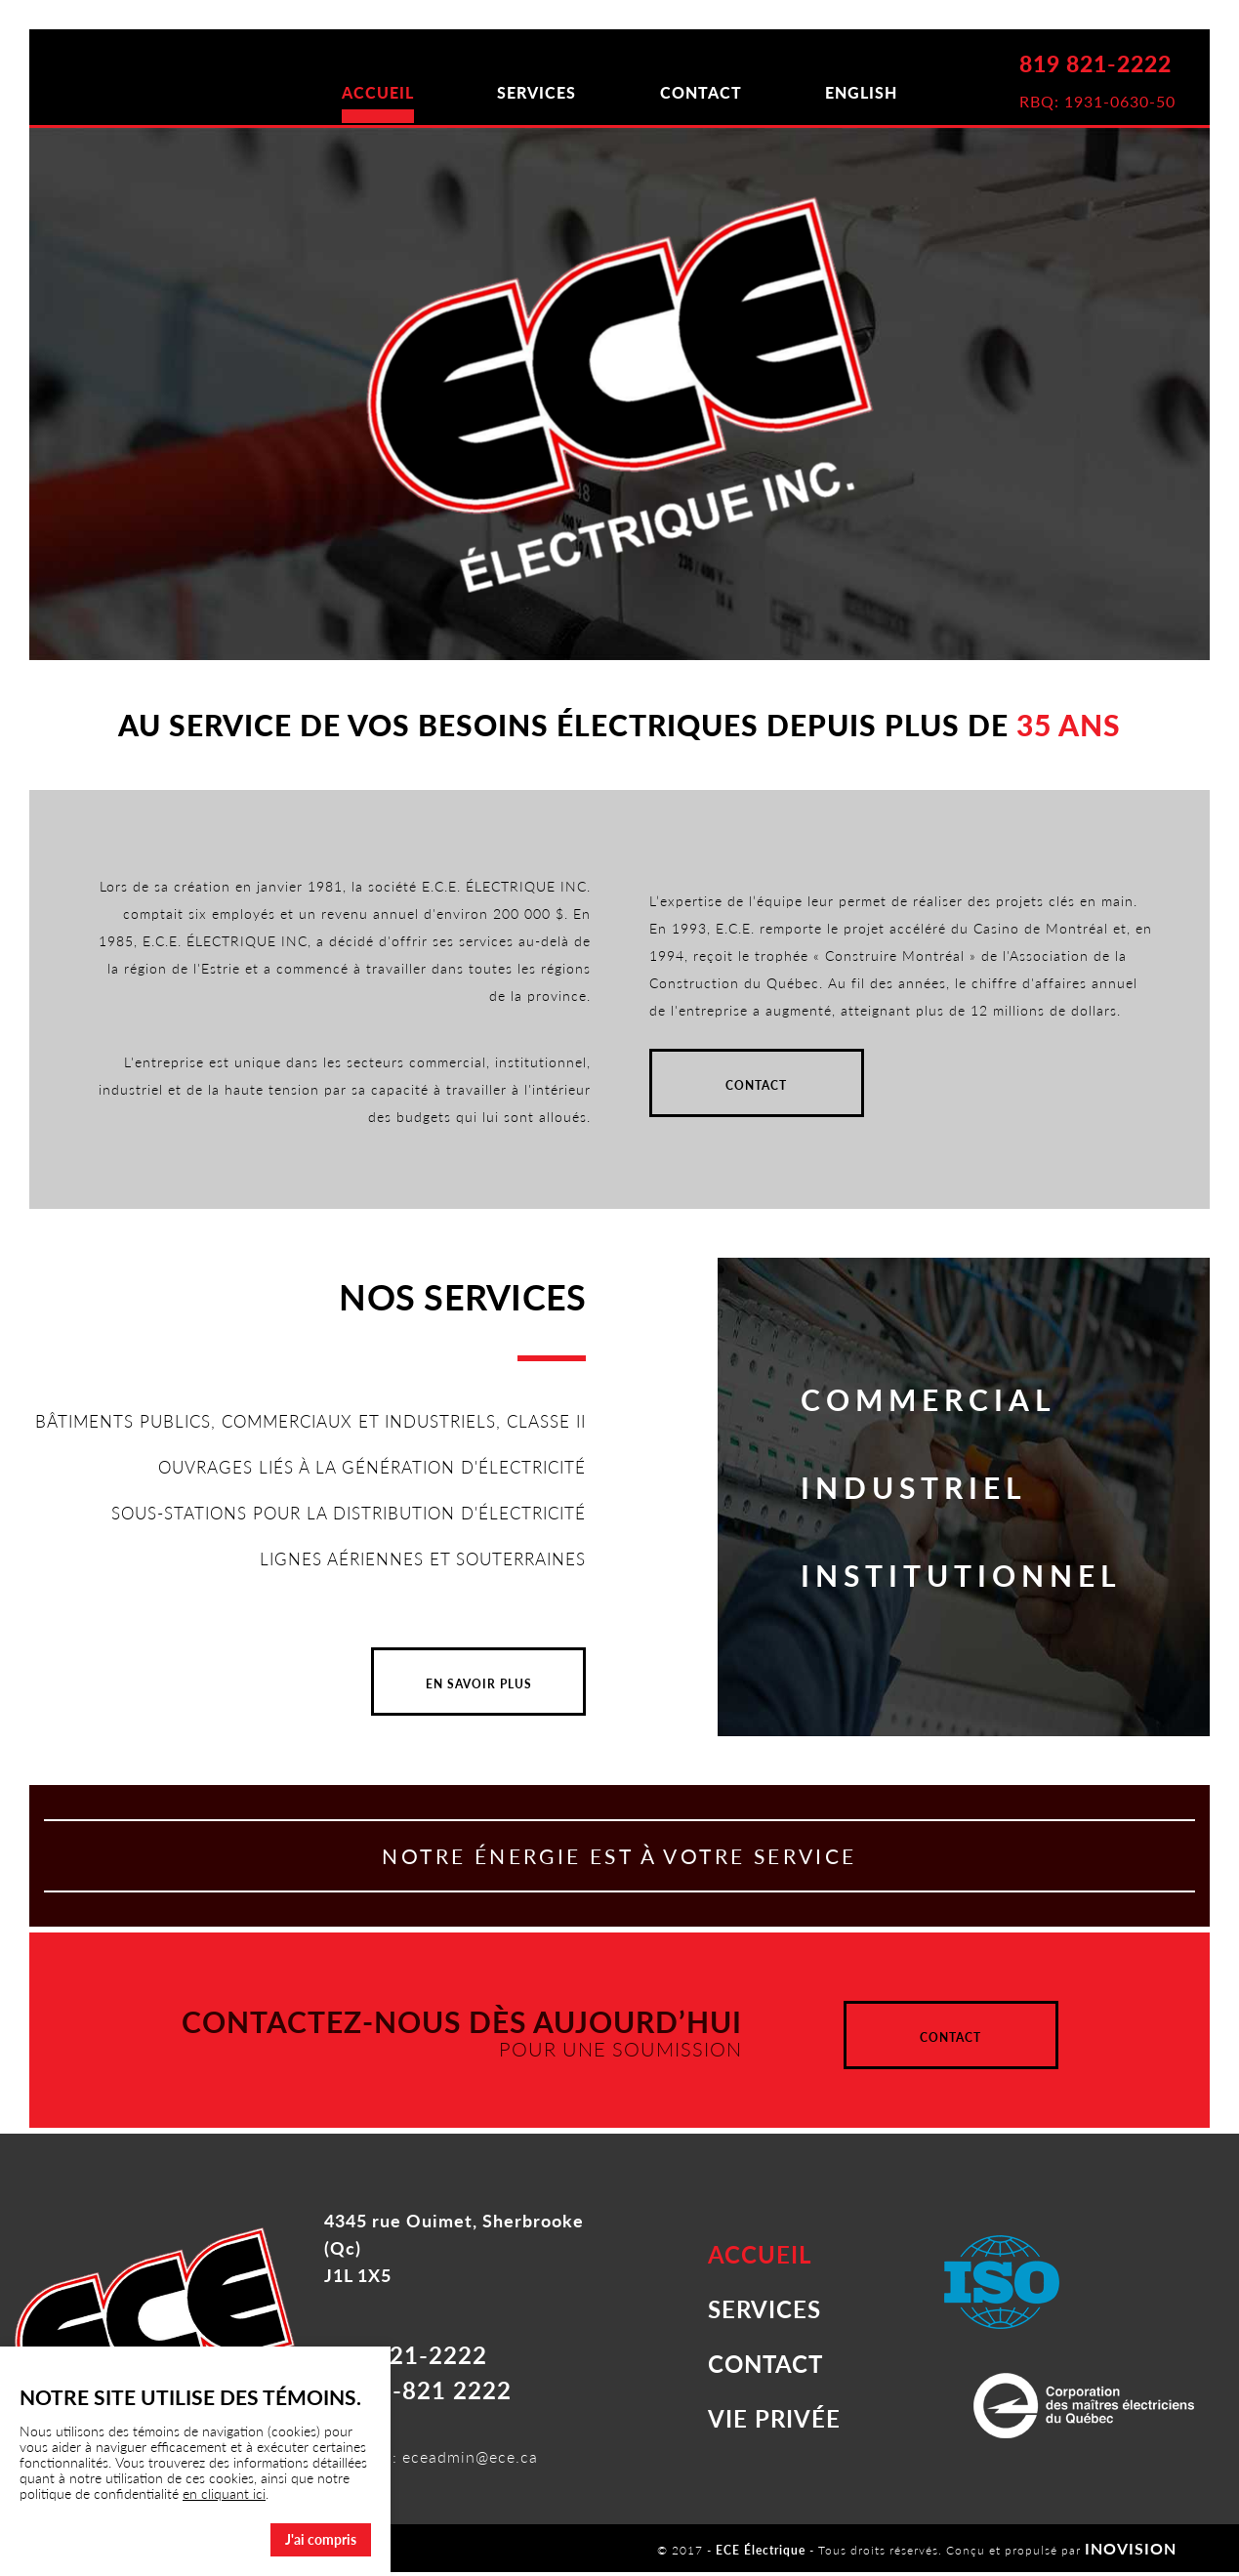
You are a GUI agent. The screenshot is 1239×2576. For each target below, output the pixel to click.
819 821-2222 (1094, 67)
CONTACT (712, 92)
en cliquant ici (224, 2493)
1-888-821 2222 (418, 2394)
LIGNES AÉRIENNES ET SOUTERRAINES (414, 1573)
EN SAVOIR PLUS (479, 1698)
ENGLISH (894, 92)
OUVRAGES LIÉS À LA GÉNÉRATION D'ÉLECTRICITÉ (361, 1481)
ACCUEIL (345, 92)
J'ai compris (320, 2539)
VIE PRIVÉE (774, 2422)
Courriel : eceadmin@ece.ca (431, 2460)
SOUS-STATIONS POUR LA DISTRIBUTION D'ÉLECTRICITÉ (333, 1527)
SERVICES (525, 92)
